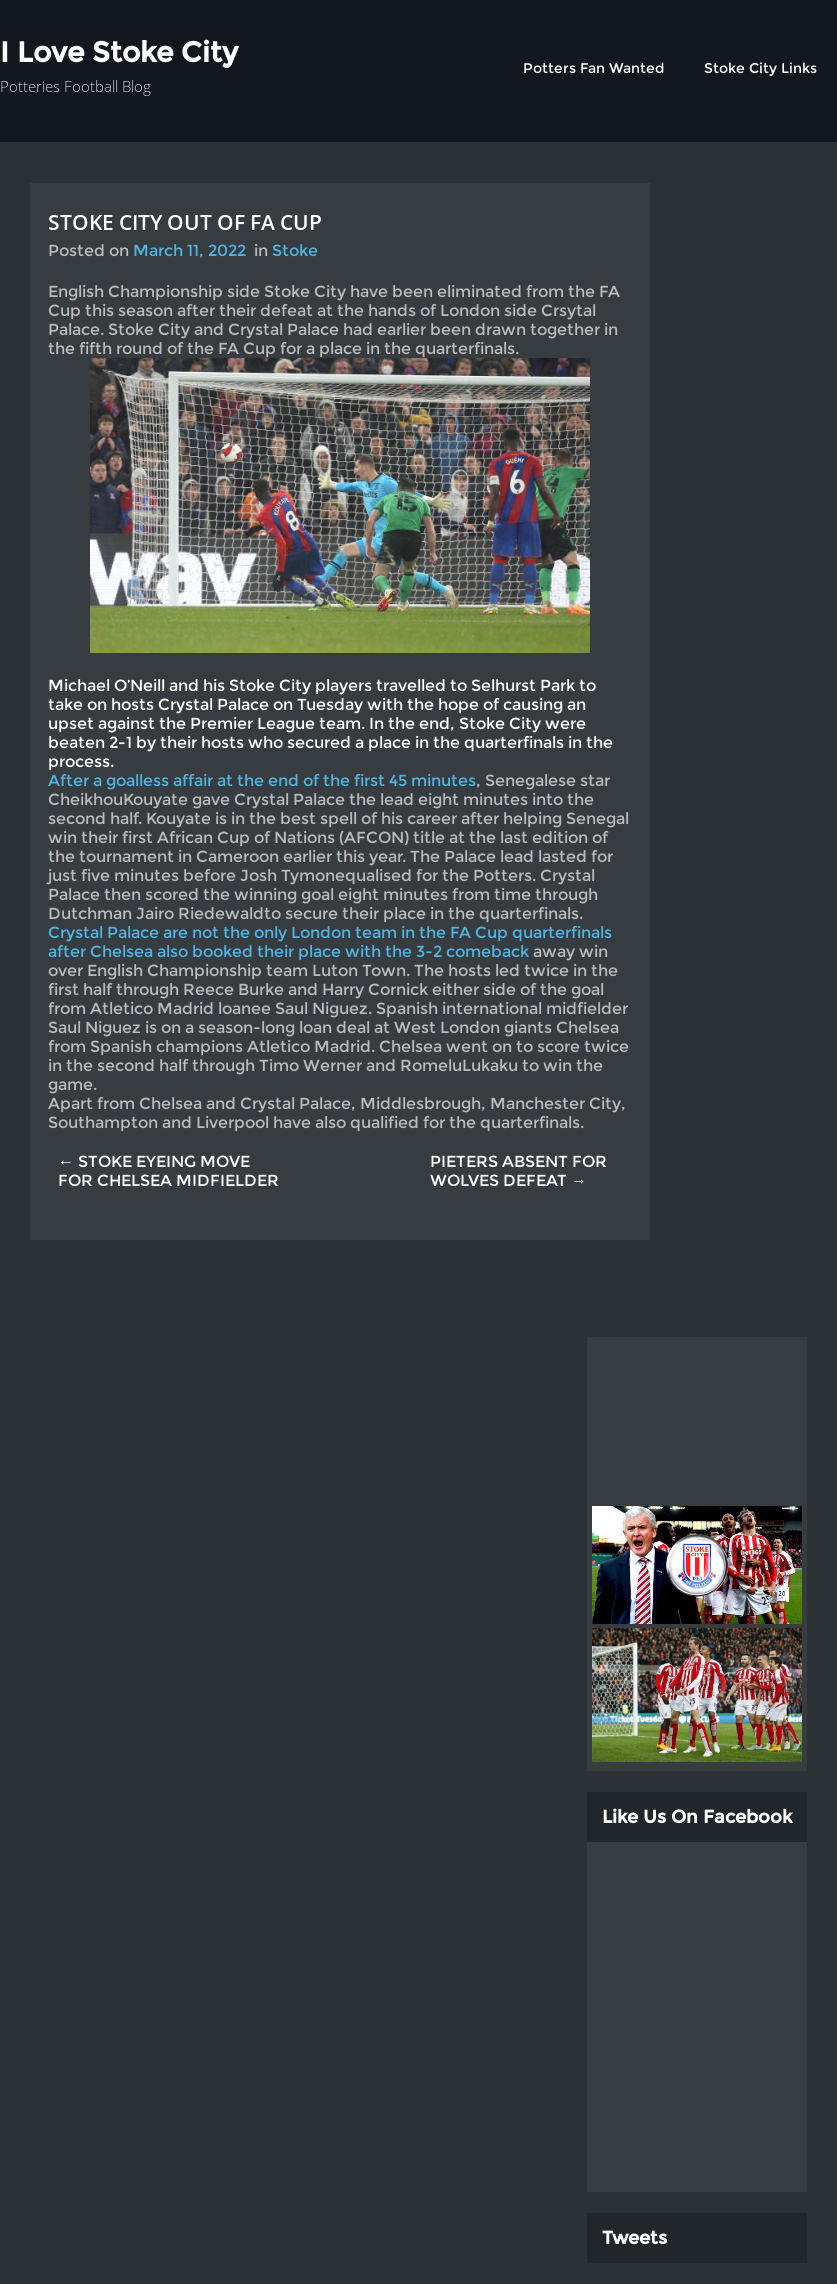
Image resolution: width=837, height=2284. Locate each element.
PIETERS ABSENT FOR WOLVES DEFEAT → (518, 1171)
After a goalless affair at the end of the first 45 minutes (262, 780)
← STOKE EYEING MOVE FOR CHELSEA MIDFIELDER (168, 1171)
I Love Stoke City (119, 52)
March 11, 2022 (189, 250)
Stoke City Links (760, 68)
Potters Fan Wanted (593, 68)
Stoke (295, 250)
